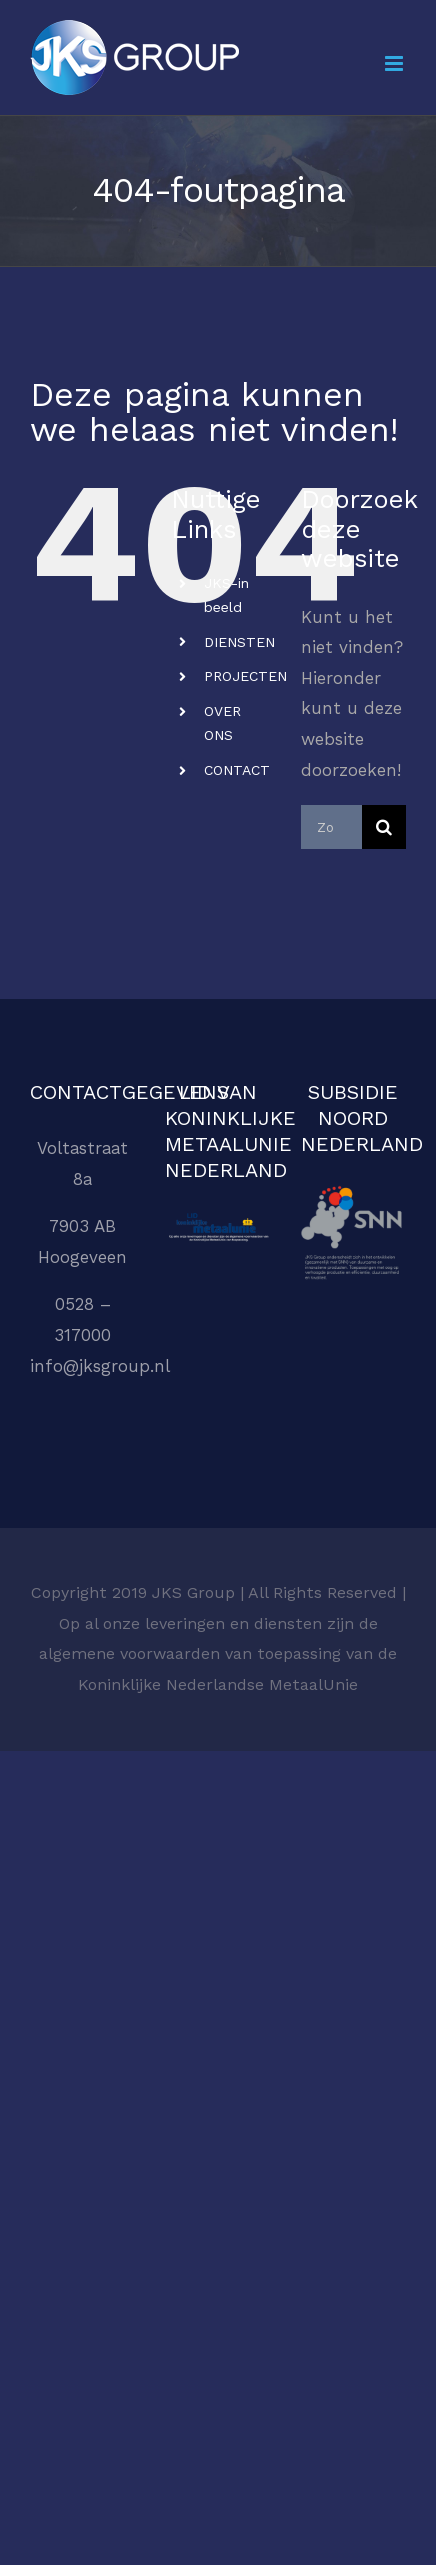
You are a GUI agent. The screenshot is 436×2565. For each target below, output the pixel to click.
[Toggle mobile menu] (395, 63)
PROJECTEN (245, 676)
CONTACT (237, 770)
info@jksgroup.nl (100, 1366)
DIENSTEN (239, 642)
